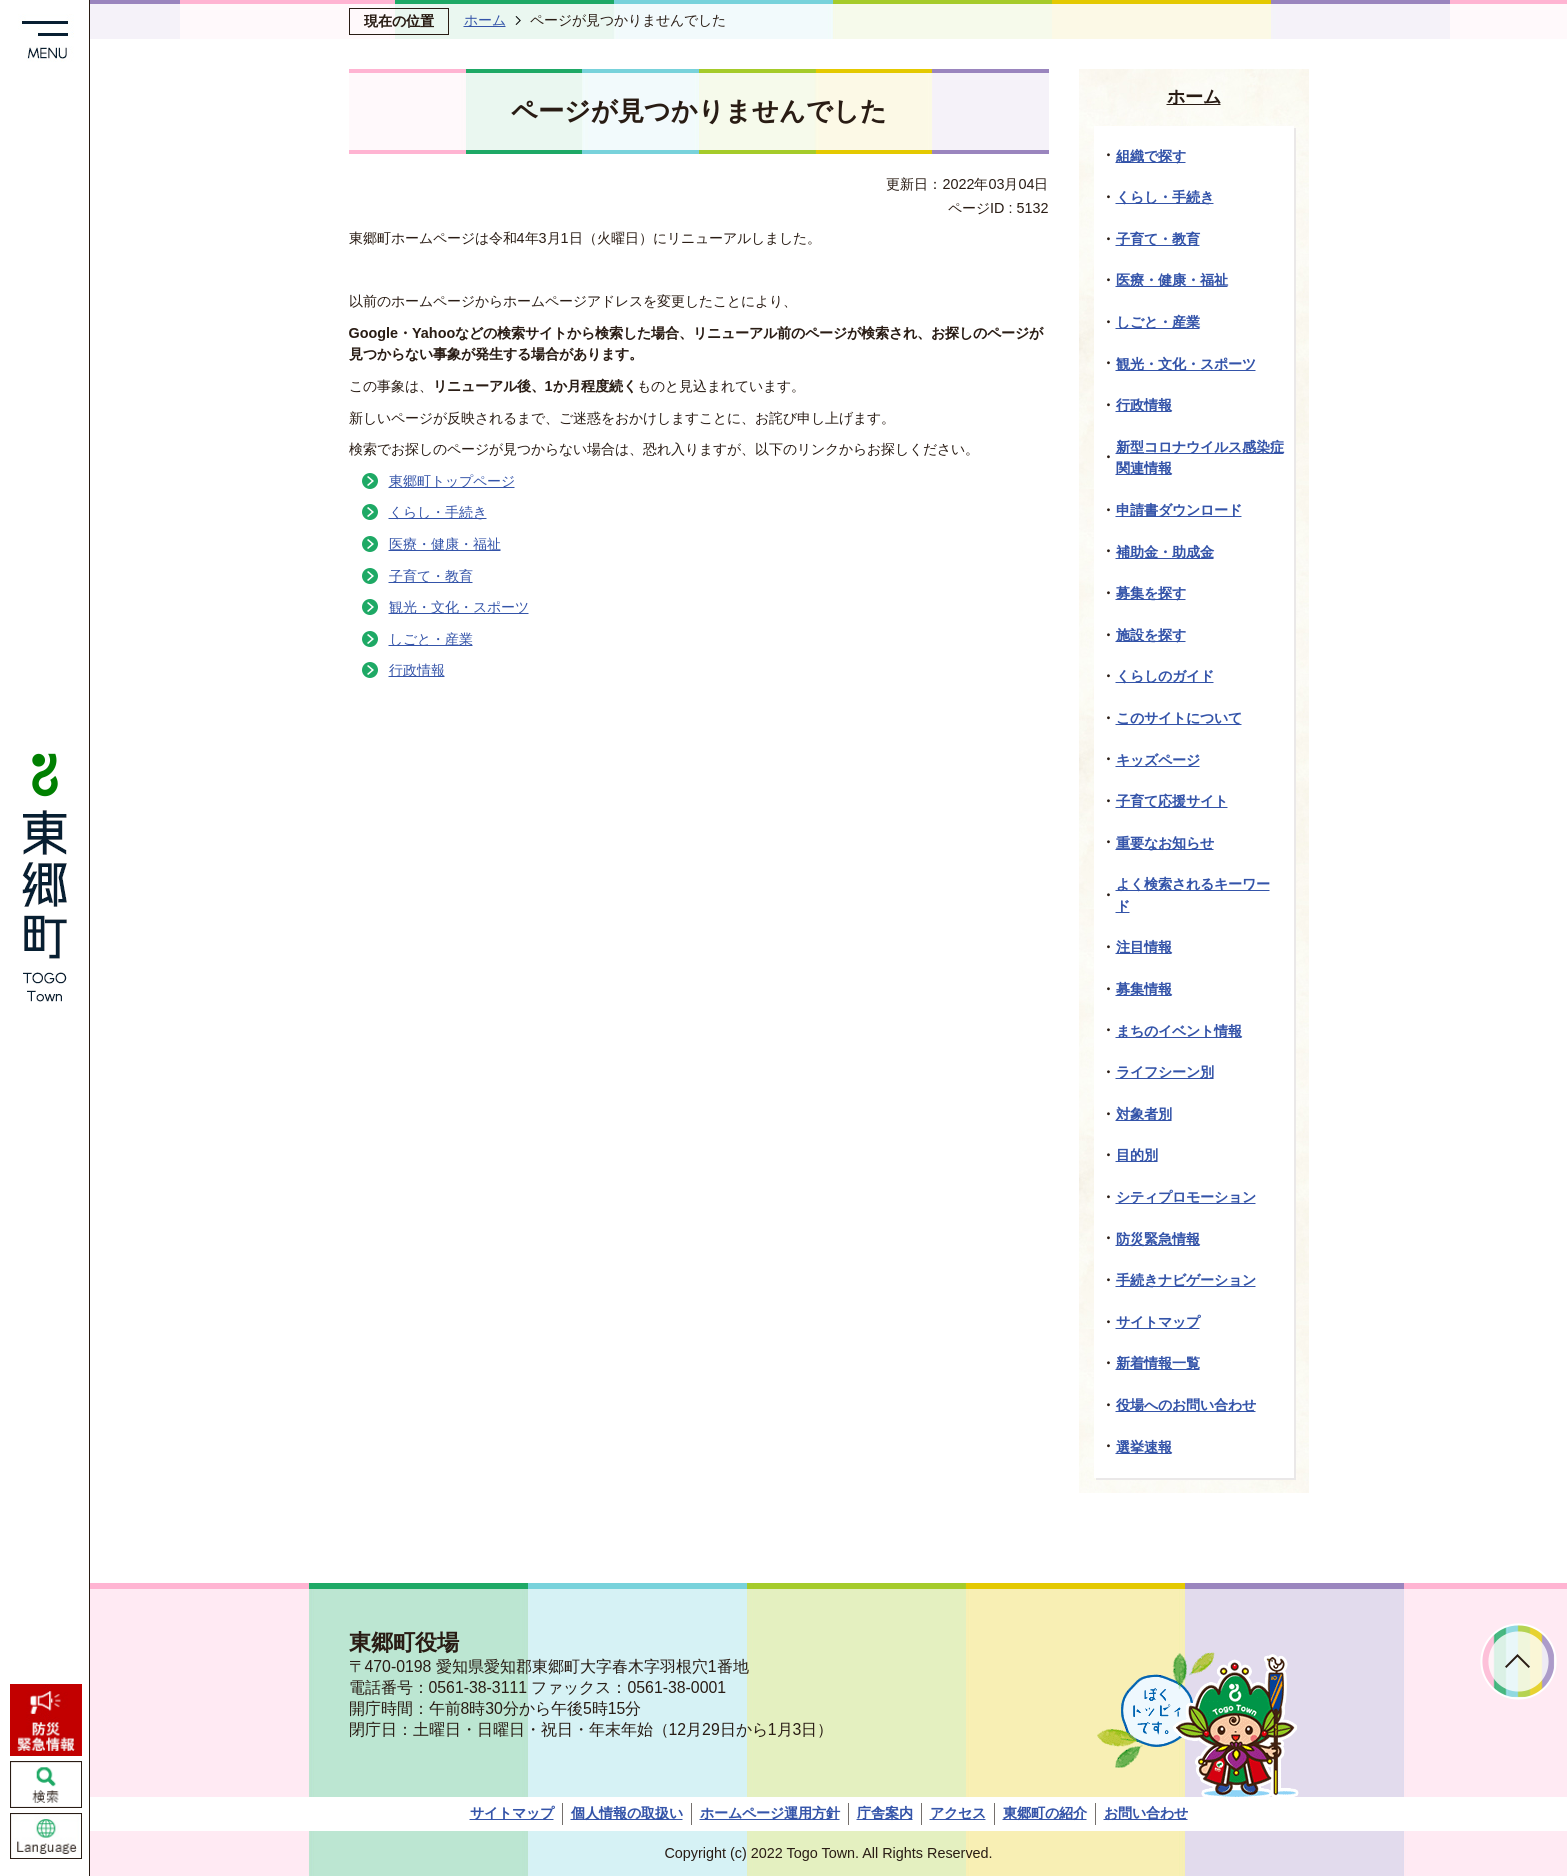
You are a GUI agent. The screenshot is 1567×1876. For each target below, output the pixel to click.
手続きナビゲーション (1186, 1280)
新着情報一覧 (1158, 1363)
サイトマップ (1158, 1322)
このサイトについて (1179, 718)
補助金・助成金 (1165, 552)
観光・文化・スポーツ (459, 607)
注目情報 (1144, 947)
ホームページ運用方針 (770, 1813)
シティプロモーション (1186, 1197)
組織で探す (1151, 156)
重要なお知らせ (1165, 843)
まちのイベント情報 (1179, 1031)
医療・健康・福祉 (445, 544)
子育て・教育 (431, 576)
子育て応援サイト (1172, 801)
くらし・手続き (438, 512)
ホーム (485, 20)
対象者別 (1144, 1114)
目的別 (1137, 1155)
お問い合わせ (1146, 1813)
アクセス (958, 1813)
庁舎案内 (885, 1813)
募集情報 (1144, 989)
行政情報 (417, 670)
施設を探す (1151, 635)
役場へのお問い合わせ (1186, 1405)
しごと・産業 (431, 639)
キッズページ (1158, 760)
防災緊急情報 (1158, 1239)
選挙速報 (1144, 1447)
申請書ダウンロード (1179, 510)
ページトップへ (1518, 1661)
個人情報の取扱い (627, 1813)
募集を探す (1151, 593)
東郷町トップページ (452, 481)
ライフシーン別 (1165, 1072)
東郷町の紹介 (1045, 1813)
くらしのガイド (1165, 676)
